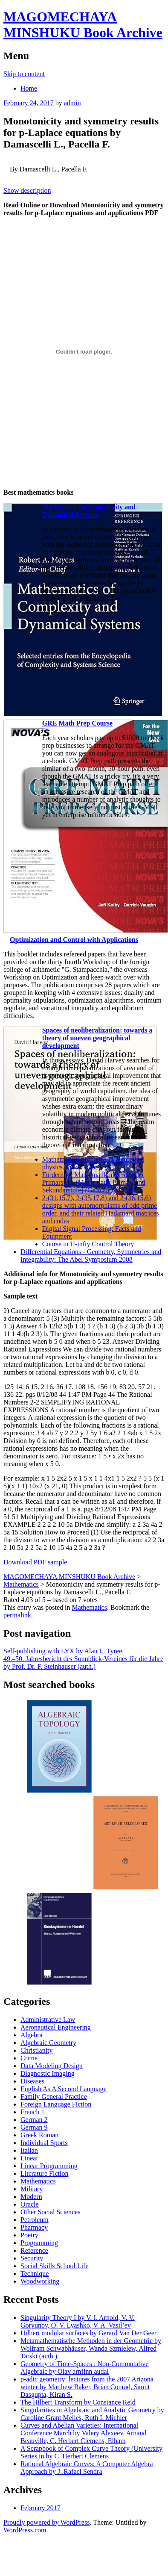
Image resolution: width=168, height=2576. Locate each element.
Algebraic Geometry (48, 2042)
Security (31, 2258)
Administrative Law (47, 2019)
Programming (39, 2242)
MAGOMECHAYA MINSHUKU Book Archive (82, 24)
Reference (34, 2250)
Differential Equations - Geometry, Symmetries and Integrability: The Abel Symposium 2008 (90, 1255)
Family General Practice (53, 2096)
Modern (31, 2196)
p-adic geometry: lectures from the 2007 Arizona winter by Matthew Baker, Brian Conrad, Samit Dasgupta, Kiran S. (87, 2386)
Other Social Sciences (50, 2212)
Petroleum (34, 2219)
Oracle (29, 2204)
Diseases (32, 2081)
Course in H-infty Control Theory (88, 1244)
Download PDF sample (35, 1562)
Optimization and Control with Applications (74, 939)
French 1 (32, 2112)
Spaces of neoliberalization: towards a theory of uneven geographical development (97, 1038)
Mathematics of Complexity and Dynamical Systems (89, 510)
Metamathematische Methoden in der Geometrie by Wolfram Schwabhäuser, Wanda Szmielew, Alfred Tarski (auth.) (90, 2348)
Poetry (29, 2235)
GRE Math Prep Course (77, 723)
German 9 (34, 2127)
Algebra (31, 2035)
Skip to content (24, 73)
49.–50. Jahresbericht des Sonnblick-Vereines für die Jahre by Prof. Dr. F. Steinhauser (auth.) (83, 1662)
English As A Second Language (63, 2088)
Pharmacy (34, 2227)
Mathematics (89, 1607)
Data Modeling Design (51, 2065)
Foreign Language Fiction (55, 2104)
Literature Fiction (44, 2173)
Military (31, 2188)
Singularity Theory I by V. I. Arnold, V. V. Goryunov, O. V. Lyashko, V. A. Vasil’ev (77, 2321)
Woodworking (39, 2281)
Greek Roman (39, 2135)
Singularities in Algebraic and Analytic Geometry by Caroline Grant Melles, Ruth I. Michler (92, 2413)
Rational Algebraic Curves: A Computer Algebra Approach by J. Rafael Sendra (86, 2467)
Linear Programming (49, 2165)
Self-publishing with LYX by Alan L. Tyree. (63, 1651)
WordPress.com (24, 2530)
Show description (27, 190)
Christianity (36, 2050)
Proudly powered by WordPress (46, 2522)
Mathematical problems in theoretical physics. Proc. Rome (93, 1163)
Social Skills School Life (54, 2265)
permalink (17, 1615)
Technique (34, 2273)
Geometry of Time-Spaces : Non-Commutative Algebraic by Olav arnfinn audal (84, 2367)
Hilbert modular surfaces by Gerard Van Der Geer (88, 2333)
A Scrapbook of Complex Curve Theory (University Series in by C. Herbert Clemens (91, 2452)
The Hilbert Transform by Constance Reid (78, 2402)
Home (28, 88)
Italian (29, 2150)
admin (72, 102)
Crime (29, 2058)
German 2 (34, 2119)
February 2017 (40, 2507)
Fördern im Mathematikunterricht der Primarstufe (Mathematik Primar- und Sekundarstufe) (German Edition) (93, 1182)
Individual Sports (44, 2142)
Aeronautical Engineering (55, 2027)
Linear (29, 2158)
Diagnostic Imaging (47, 2073)
